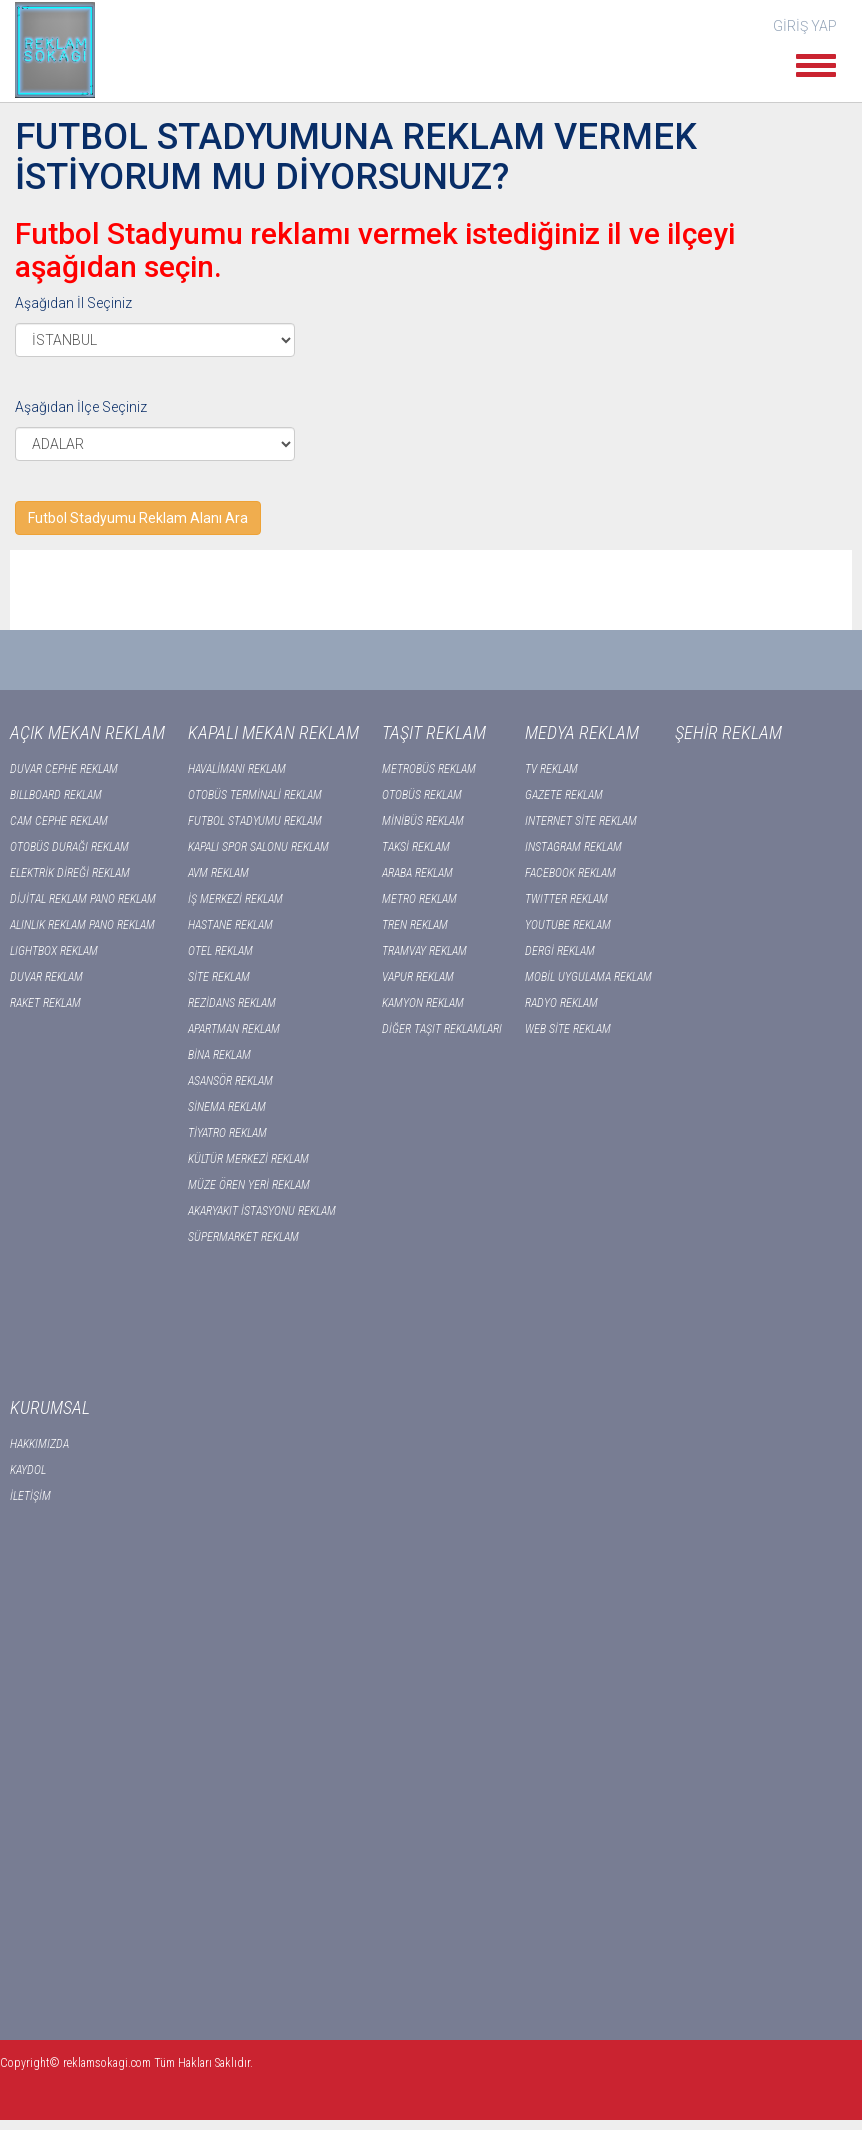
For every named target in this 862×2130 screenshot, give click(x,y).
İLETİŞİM (30, 1496)
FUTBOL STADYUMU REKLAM (255, 821)
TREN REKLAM (415, 925)
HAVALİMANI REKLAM (237, 769)
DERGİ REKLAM (560, 951)
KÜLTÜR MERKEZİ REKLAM (248, 1159)
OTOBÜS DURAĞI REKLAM (69, 847)
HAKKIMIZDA (39, 1444)
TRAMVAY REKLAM (424, 951)
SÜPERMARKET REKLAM (243, 1237)
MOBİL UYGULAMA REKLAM (588, 977)
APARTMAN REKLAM (234, 1029)
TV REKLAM (551, 769)
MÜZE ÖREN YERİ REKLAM (249, 1185)
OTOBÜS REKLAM (422, 795)
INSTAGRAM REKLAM (573, 847)
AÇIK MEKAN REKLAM (87, 732)
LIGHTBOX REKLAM (54, 951)
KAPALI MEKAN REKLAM (273, 732)
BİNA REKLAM (219, 1055)
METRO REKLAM (419, 899)
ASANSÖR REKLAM (230, 1081)
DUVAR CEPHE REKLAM (64, 769)
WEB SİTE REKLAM (568, 1029)
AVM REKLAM (218, 873)
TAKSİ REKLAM (416, 847)
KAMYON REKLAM (423, 1003)
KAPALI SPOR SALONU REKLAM (258, 847)
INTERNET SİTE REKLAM (581, 821)
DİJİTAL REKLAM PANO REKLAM (83, 899)
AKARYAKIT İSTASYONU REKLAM (262, 1211)
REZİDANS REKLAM (232, 1003)
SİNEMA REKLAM (227, 1107)
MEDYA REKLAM (582, 732)
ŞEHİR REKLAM (728, 732)
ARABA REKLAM (417, 873)
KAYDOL (28, 1470)
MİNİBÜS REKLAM (423, 821)
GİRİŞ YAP (805, 26)
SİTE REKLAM (219, 977)
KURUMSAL (50, 1407)
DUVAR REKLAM (46, 977)
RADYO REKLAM (561, 1003)
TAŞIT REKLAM (434, 732)
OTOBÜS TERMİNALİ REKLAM (255, 795)
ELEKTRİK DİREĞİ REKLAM (70, 873)
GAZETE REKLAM (564, 795)
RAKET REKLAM (45, 1003)
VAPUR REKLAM (418, 977)
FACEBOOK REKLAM (570, 873)
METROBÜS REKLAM (429, 769)
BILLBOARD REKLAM (56, 795)
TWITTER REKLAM (566, 899)
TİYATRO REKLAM (227, 1133)
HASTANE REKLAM (230, 925)
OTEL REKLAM (220, 951)
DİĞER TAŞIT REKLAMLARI (442, 1029)
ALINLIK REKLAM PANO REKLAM (82, 925)
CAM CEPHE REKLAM (59, 821)
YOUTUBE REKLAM (568, 925)
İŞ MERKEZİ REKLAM (235, 899)
